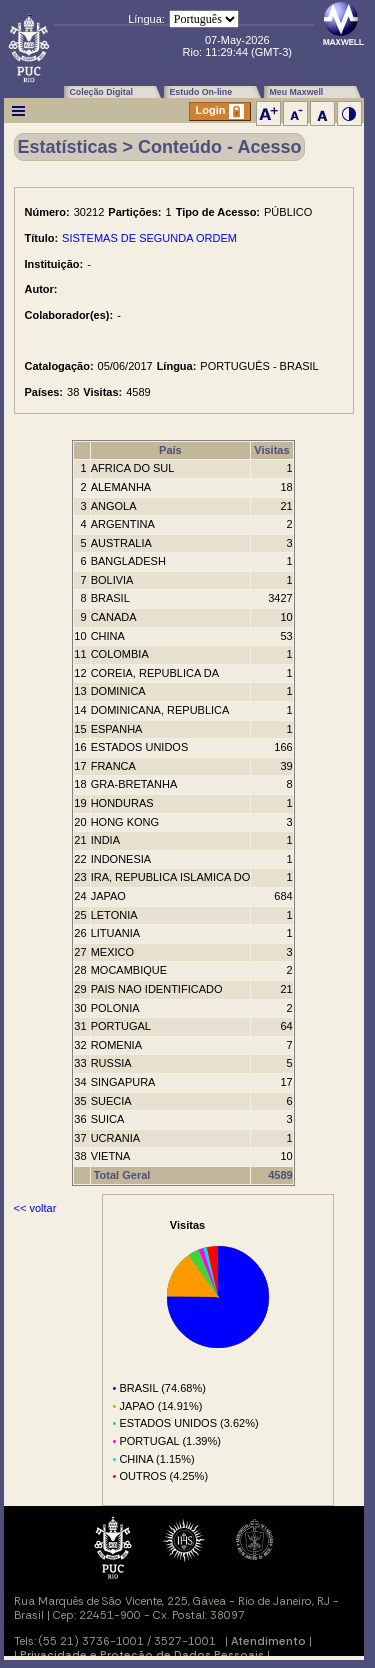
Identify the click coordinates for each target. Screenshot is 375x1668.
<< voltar (35, 1208)
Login (220, 111)
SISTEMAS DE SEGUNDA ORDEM (149, 238)
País (170, 450)
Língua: (146, 19)
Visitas (271, 450)
